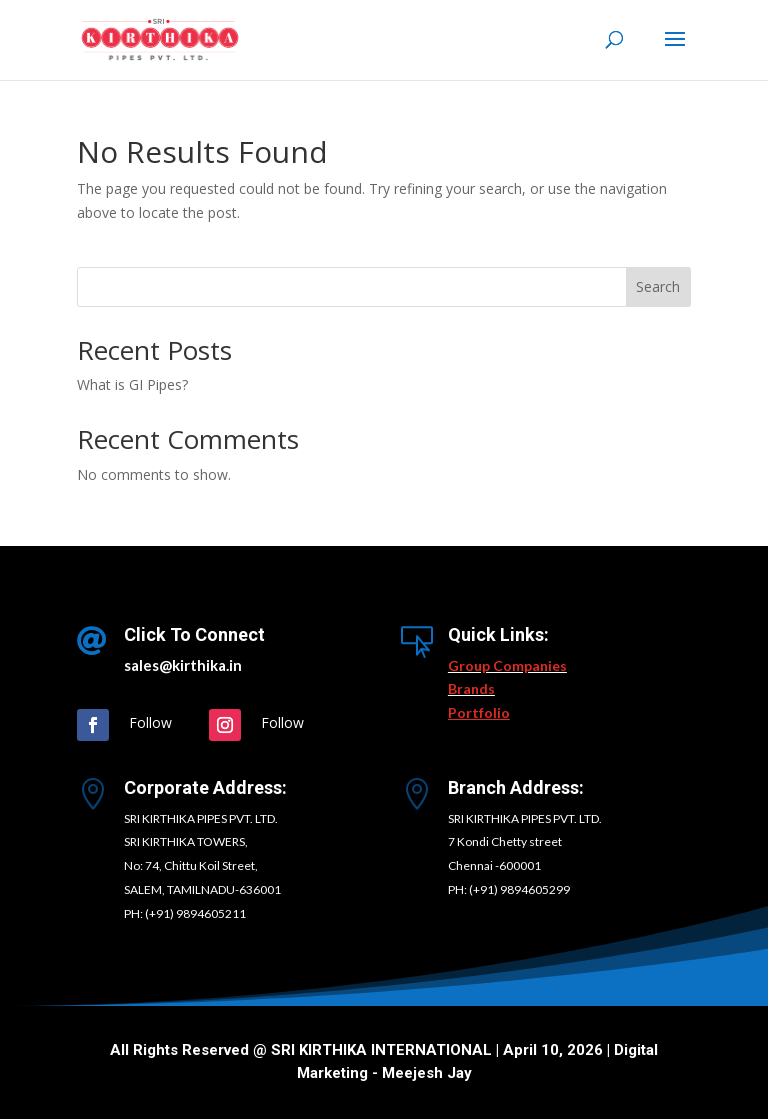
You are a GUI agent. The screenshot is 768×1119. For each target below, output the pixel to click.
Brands (471, 688)
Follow (150, 722)
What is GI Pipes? (132, 384)
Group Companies (507, 665)
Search (658, 286)
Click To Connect (194, 634)
